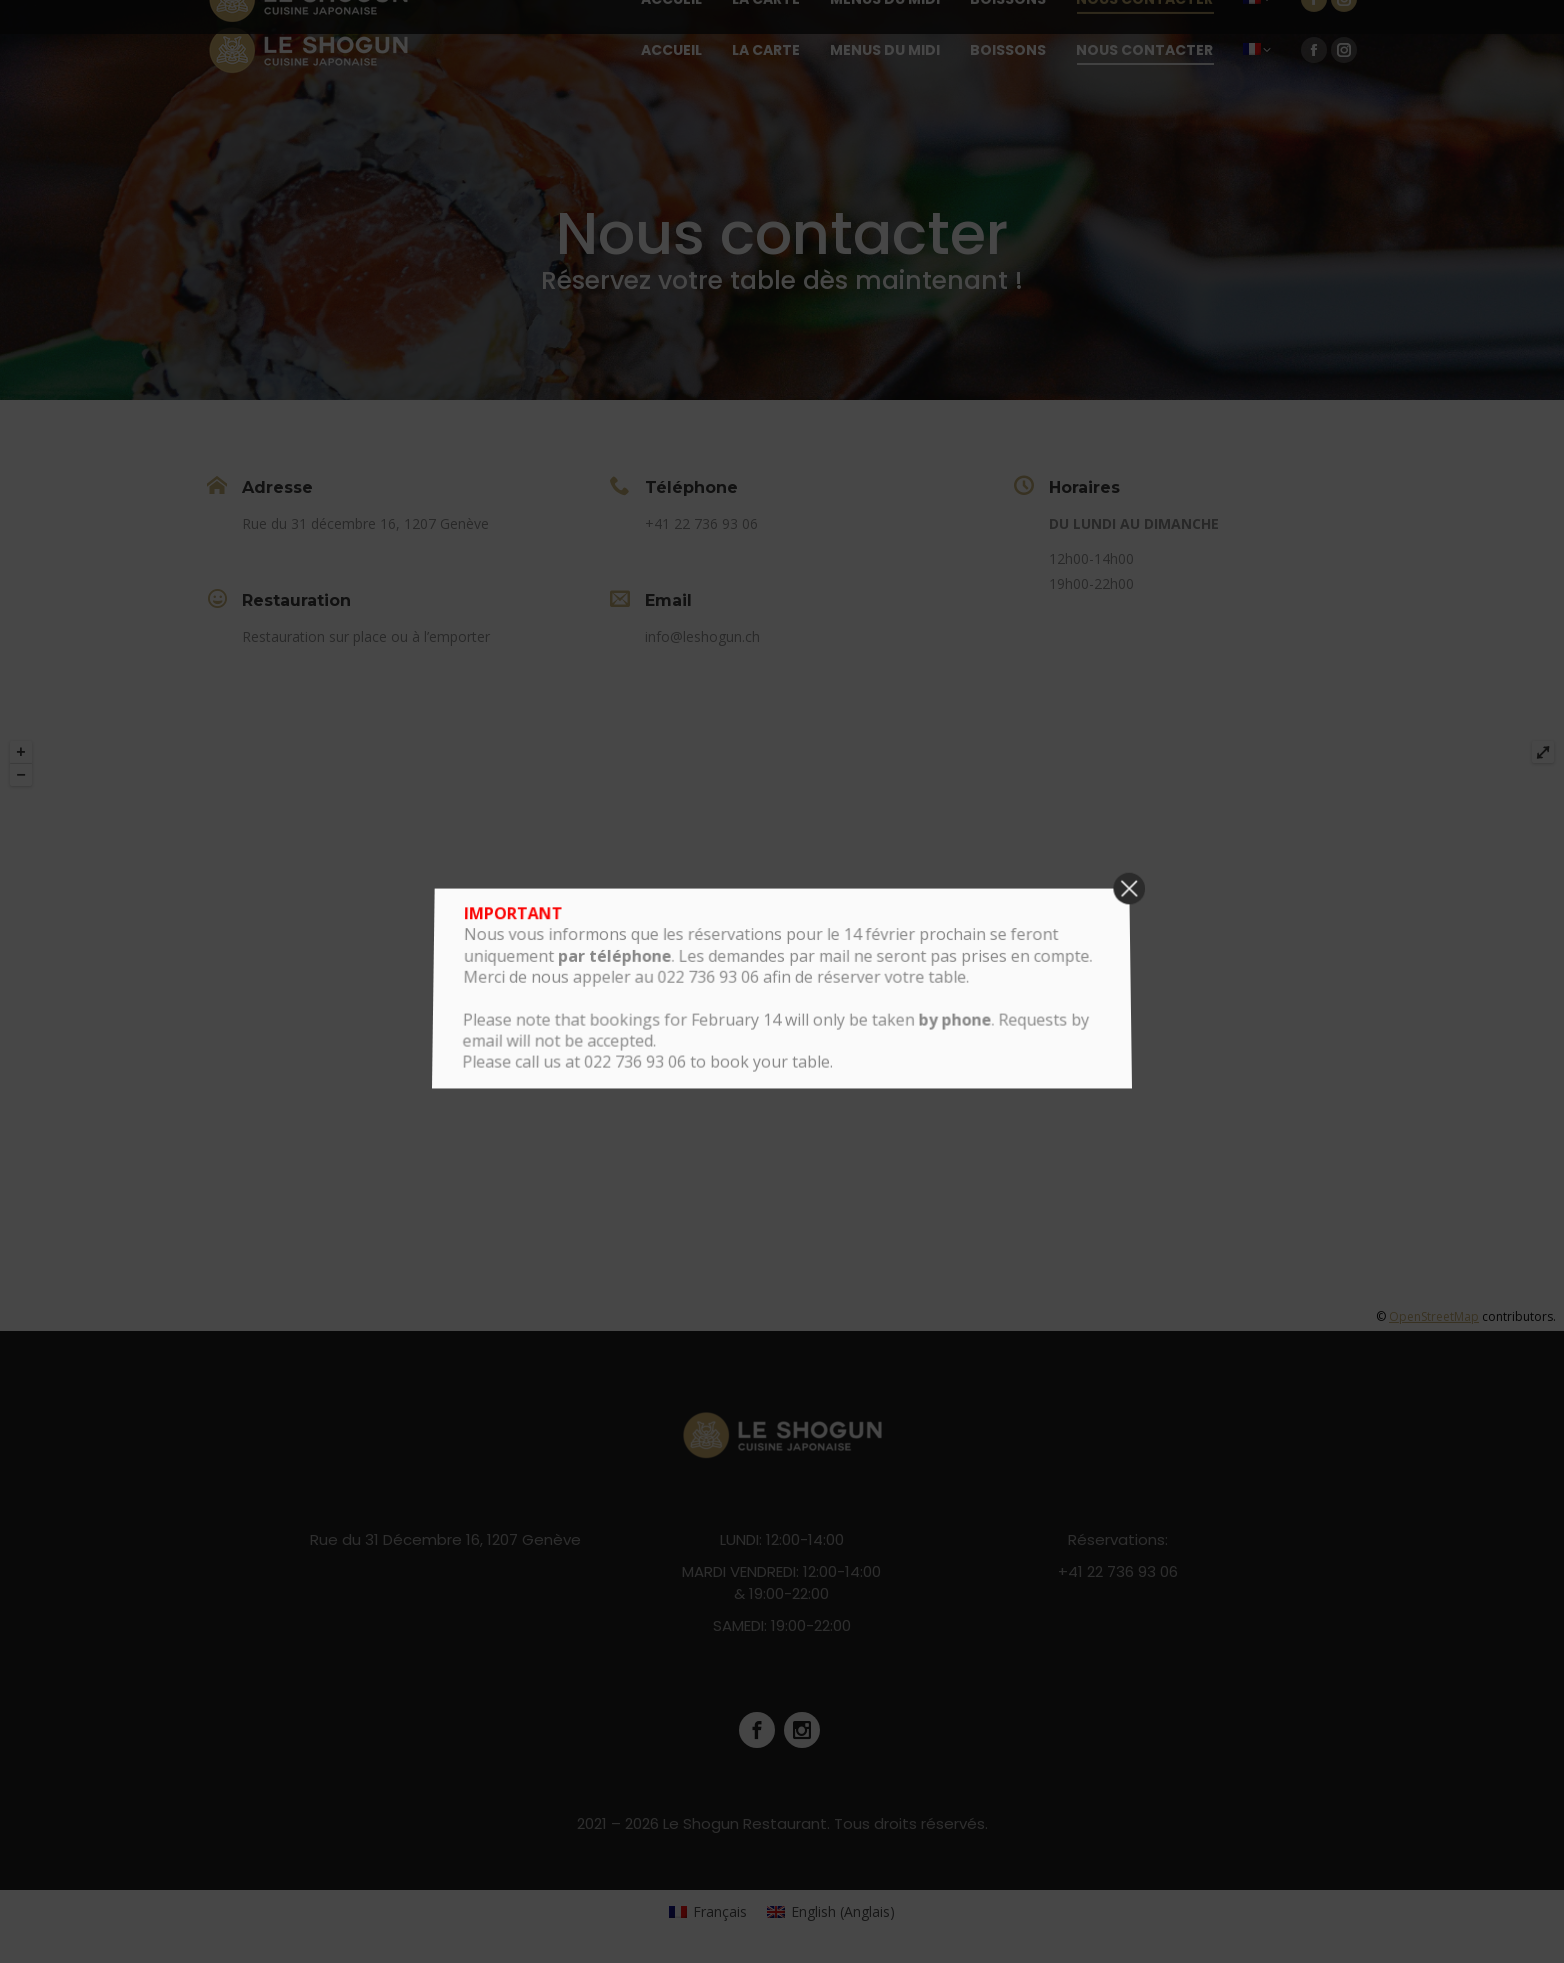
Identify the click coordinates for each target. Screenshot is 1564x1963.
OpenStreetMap (1434, 1316)
